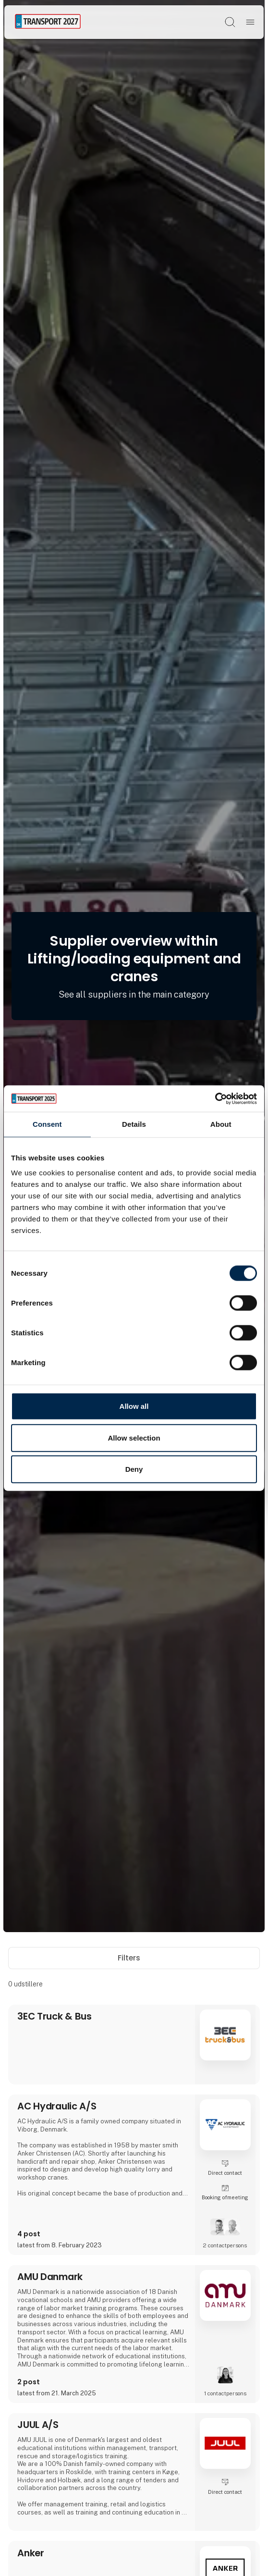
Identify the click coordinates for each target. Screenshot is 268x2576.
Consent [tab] (47, 1124)
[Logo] (47, 21)
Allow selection (134, 1437)
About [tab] (220, 1124)
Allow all (134, 1406)
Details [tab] (134, 1124)
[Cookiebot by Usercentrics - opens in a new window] (215, 1098)
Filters (134, 1957)
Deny (134, 1469)
